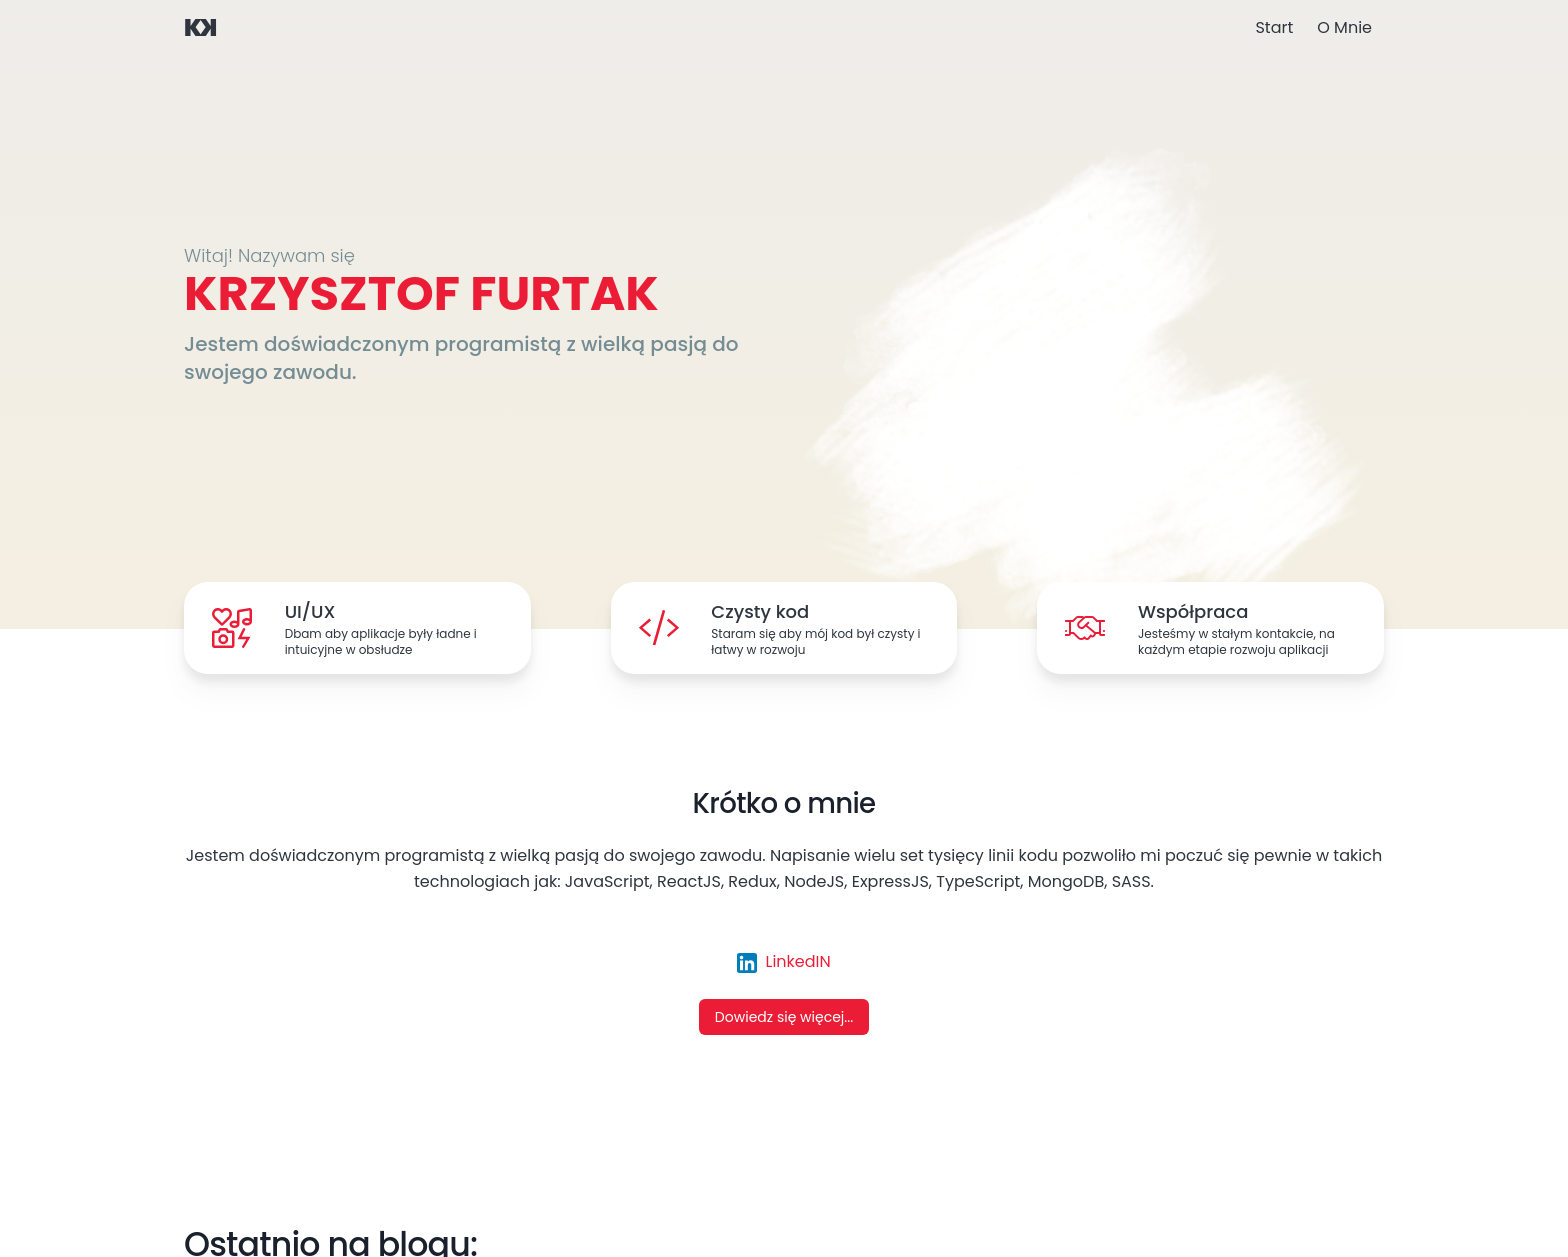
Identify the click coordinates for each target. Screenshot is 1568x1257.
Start (1274, 27)
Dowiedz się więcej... (784, 1017)
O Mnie (1344, 27)
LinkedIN (784, 961)
